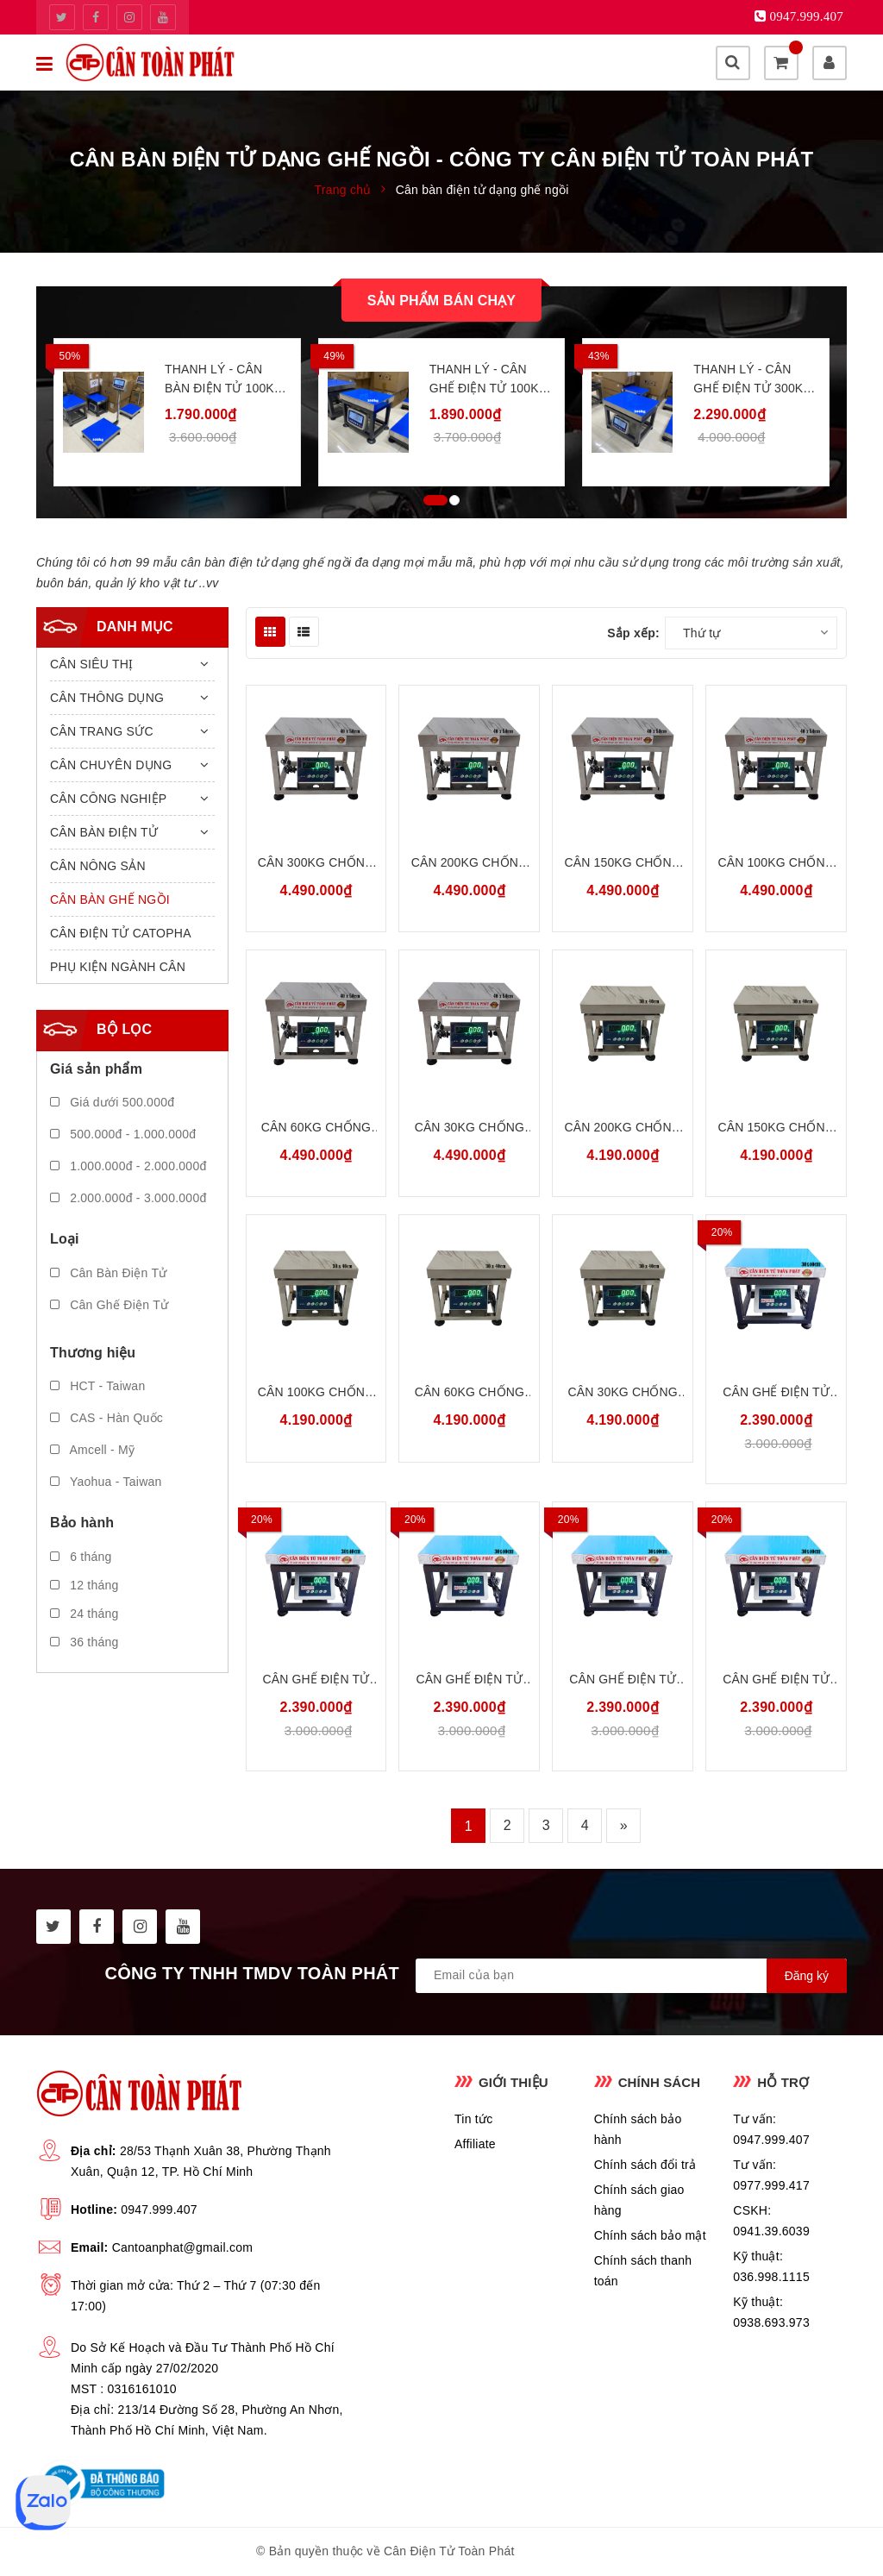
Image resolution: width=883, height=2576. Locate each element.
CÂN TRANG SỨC (101, 731)
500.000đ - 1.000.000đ (123, 1134)
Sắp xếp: (633, 633)
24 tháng (84, 1613)
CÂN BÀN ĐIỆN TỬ (104, 832)
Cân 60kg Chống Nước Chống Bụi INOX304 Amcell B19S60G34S (469, 1393)
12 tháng (84, 1585)
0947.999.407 (159, 2209)
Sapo (612, 2551)
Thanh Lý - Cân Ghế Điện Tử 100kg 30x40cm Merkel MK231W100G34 (488, 380)
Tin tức (473, 2119)
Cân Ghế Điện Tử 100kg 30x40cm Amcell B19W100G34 (469, 1680)
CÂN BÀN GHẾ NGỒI (110, 899)
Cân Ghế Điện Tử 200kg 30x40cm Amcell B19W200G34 (776, 1393)
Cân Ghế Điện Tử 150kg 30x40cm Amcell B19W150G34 (316, 1680)
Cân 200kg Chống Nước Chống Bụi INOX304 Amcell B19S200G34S (623, 1128)
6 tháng (81, 1557)
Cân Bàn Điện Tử (108, 1273)
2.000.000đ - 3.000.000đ (128, 1198)
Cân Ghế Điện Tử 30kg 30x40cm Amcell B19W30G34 (776, 1680)
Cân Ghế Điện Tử (109, 1305)
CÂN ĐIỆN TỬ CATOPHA (120, 933)
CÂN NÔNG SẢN (98, 866)
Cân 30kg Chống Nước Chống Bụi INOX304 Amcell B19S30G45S (469, 1128)
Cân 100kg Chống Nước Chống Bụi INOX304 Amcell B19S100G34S (316, 1393)
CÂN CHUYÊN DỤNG (111, 765)
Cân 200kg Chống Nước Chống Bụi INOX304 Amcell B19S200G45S (469, 864)
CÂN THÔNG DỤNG (107, 698)
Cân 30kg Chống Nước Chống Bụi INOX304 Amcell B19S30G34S (622, 1393)
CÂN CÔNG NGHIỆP (108, 798)
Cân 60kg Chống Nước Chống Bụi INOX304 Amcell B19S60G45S (316, 1128)
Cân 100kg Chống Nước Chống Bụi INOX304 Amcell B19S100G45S (775, 864)
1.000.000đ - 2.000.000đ (128, 1166)
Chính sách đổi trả (645, 2165)
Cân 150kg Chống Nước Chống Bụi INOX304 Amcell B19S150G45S (623, 864)
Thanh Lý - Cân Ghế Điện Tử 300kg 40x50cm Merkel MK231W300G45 (752, 380)
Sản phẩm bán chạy (441, 300)
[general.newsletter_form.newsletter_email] (631, 1976)
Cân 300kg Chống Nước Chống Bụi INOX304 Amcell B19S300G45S (316, 864)
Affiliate (475, 2144)
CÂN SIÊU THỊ (91, 664)
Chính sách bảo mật (650, 2235)
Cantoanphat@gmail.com (182, 2247)
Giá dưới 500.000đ (112, 1102)
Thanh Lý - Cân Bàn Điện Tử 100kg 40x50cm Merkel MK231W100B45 (224, 380)
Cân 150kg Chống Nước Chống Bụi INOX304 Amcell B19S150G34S (775, 1128)
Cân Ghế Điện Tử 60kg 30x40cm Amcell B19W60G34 (622, 1680)
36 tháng (84, 1642)
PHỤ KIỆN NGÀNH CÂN (117, 967)
